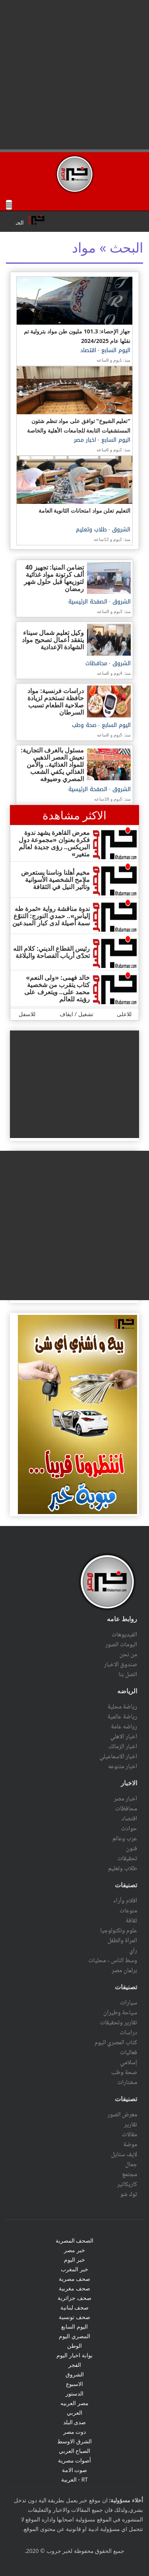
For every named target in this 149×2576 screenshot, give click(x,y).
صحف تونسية (74, 2317)
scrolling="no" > (74, 221)
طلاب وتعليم (91, 529)
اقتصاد (88, 350)
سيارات (128, 2002)
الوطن (74, 2345)
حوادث (129, 1828)
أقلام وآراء (125, 1900)
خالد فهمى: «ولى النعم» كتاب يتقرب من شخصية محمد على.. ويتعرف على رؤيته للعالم (57, 988)
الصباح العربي (75, 2451)
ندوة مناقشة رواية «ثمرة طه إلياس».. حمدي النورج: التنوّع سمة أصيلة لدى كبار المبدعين (51, 915)
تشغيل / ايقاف (76, 1014)
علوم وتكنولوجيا (118, 1930)
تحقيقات (127, 1858)
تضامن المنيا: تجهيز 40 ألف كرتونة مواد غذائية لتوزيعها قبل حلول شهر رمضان (54, 578)
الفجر (74, 2364)
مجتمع (129, 2174)
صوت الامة (74, 2470)
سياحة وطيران (120, 2012)
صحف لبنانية (74, 2307)
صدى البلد (74, 2422)
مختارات (127, 2082)
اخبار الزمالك (122, 1746)
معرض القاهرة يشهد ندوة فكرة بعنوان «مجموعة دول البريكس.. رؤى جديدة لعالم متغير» (54, 843)
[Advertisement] (74, 74)
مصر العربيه (74, 2403)
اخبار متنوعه (122, 1766)
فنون (131, 1848)
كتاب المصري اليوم (116, 2042)
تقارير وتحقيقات (118, 2022)
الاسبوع (74, 2384)
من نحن (128, 1654)
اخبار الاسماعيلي (118, 1756)
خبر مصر (74, 2250)
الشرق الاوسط (74, 2441)
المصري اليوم (74, 2336)
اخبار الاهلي (123, 1736)
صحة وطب (84, 725)
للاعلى (124, 1014)
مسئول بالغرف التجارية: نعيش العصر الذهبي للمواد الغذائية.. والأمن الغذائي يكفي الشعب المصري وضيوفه (52, 764)
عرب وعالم (124, 1838)
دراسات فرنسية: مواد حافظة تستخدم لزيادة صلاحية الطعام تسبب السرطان (55, 701)
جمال (131, 2164)
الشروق (120, 529)
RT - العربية (74, 2479)
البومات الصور (121, 1644)
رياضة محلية (122, 1706)
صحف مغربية (74, 2288)
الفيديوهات (124, 1634)
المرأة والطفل (122, 1940)
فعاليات (128, 2052)
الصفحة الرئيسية (87, 601)
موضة (130, 2144)
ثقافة (131, 1920)
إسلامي (128, 2062)
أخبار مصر (125, 1798)
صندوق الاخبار (120, 1664)
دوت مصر (74, 2431)
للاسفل (27, 1014)
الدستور (74, 2393)
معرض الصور (122, 2114)
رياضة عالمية (122, 1716)
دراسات (128, 2032)
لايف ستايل (124, 2154)
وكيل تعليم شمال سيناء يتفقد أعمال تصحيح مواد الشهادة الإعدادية (53, 639)
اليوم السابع (114, 350)
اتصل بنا (127, 1674)
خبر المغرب (74, 2269)
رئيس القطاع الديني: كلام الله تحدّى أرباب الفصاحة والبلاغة (51, 952)
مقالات (129, 2134)
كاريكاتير (127, 2184)
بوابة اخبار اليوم (74, 2355)
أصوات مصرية (74, 2460)
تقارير (130, 2124)
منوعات (128, 1910)
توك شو (128, 2194)
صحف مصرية (75, 2278)
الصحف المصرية (75, 2240)
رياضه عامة (124, 1726)
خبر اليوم (74, 2259)
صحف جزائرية (74, 2298)
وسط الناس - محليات (112, 1960)
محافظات (96, 663)
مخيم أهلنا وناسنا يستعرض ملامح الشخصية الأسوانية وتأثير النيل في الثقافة (55, 879)
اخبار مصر (85, 440)
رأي (133, 1950)
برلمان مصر (124, 1970)
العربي (74, 2412)
